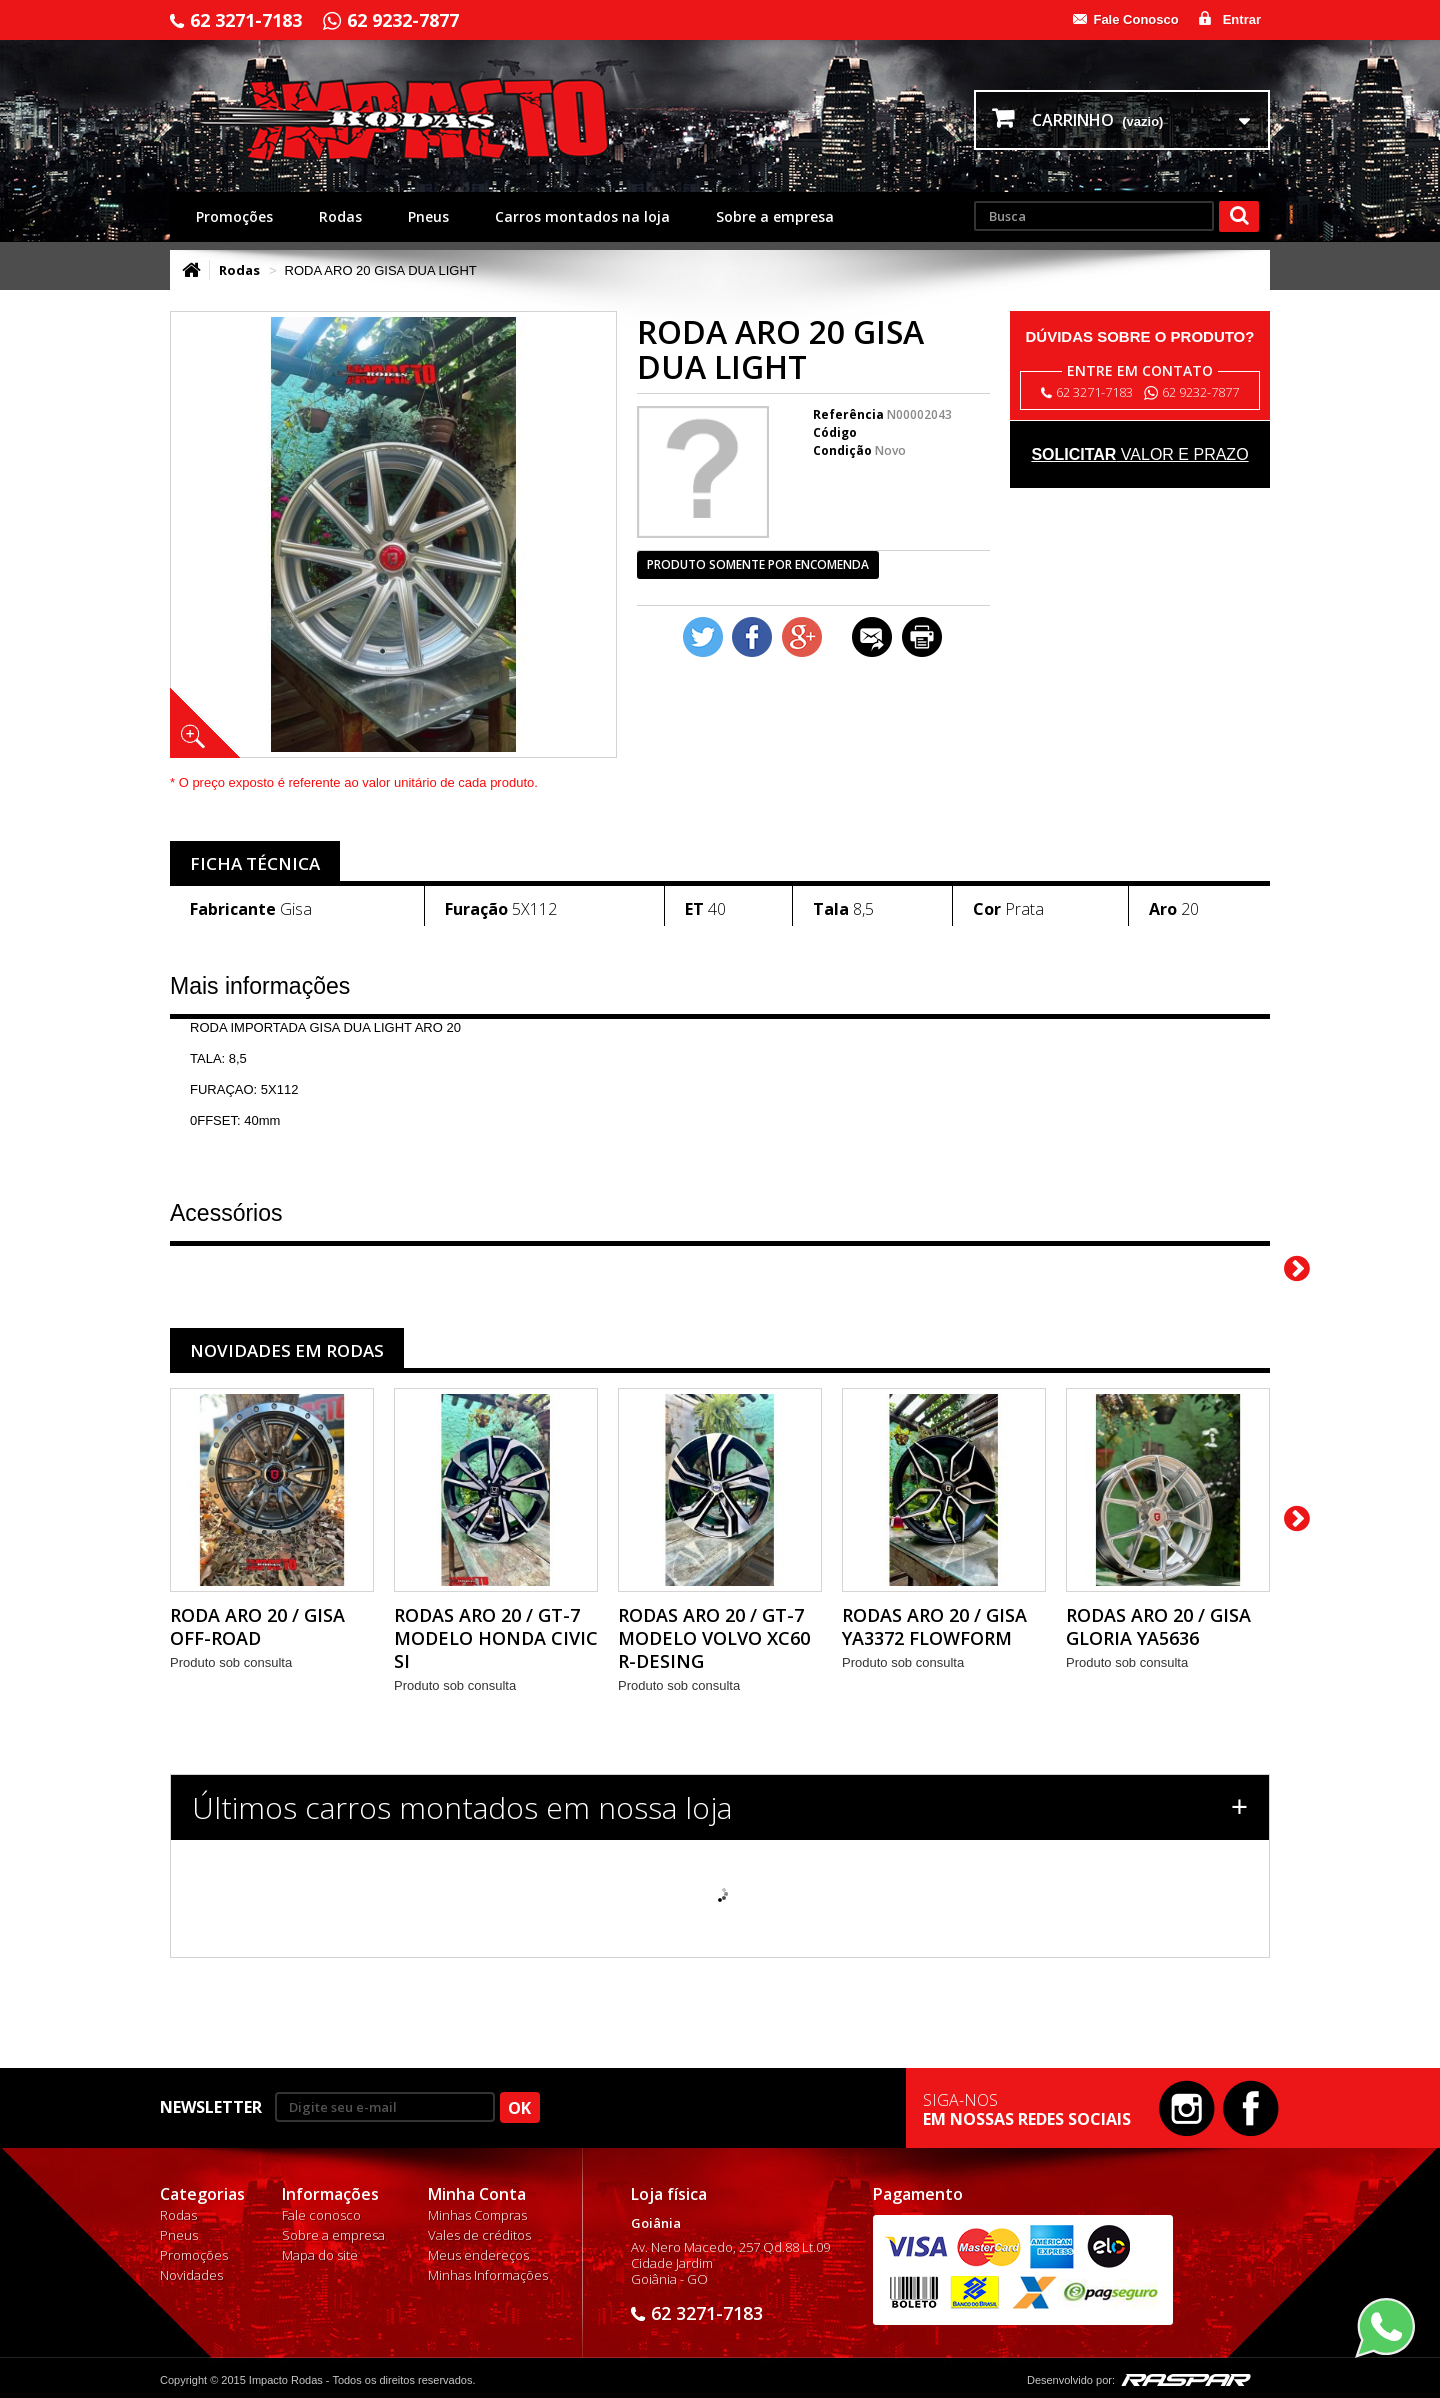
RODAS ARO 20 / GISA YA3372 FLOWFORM (934, 1626)
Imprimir (922, 637)
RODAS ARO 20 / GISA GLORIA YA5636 (1158, 1626)
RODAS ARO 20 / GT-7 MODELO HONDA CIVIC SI (496, 1638)
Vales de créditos (479, 2235)
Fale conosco (321, 2215)
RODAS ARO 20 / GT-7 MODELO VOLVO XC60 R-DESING (714, 1638)
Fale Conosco (1135, 19)
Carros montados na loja (582, 216)
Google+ (802, 637)
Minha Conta (477, 2194)
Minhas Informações (488, 2275)
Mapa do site (320, 2255)
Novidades (191, 2275)
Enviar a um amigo (872, 637)
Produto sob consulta (231, 1662)
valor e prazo (1139, 454)
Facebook (1251, 2108)
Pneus (428, 216)
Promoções (234, 216)
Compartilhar (752, 637)
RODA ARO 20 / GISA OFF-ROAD (257, 1626)
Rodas (340, 216)
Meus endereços (478, 2255)
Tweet (703, 637)
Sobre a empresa (775, 216)
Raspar (1186, 2380)
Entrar (1242, 19)
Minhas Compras (477, 2215)
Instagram (1187, 2108)
